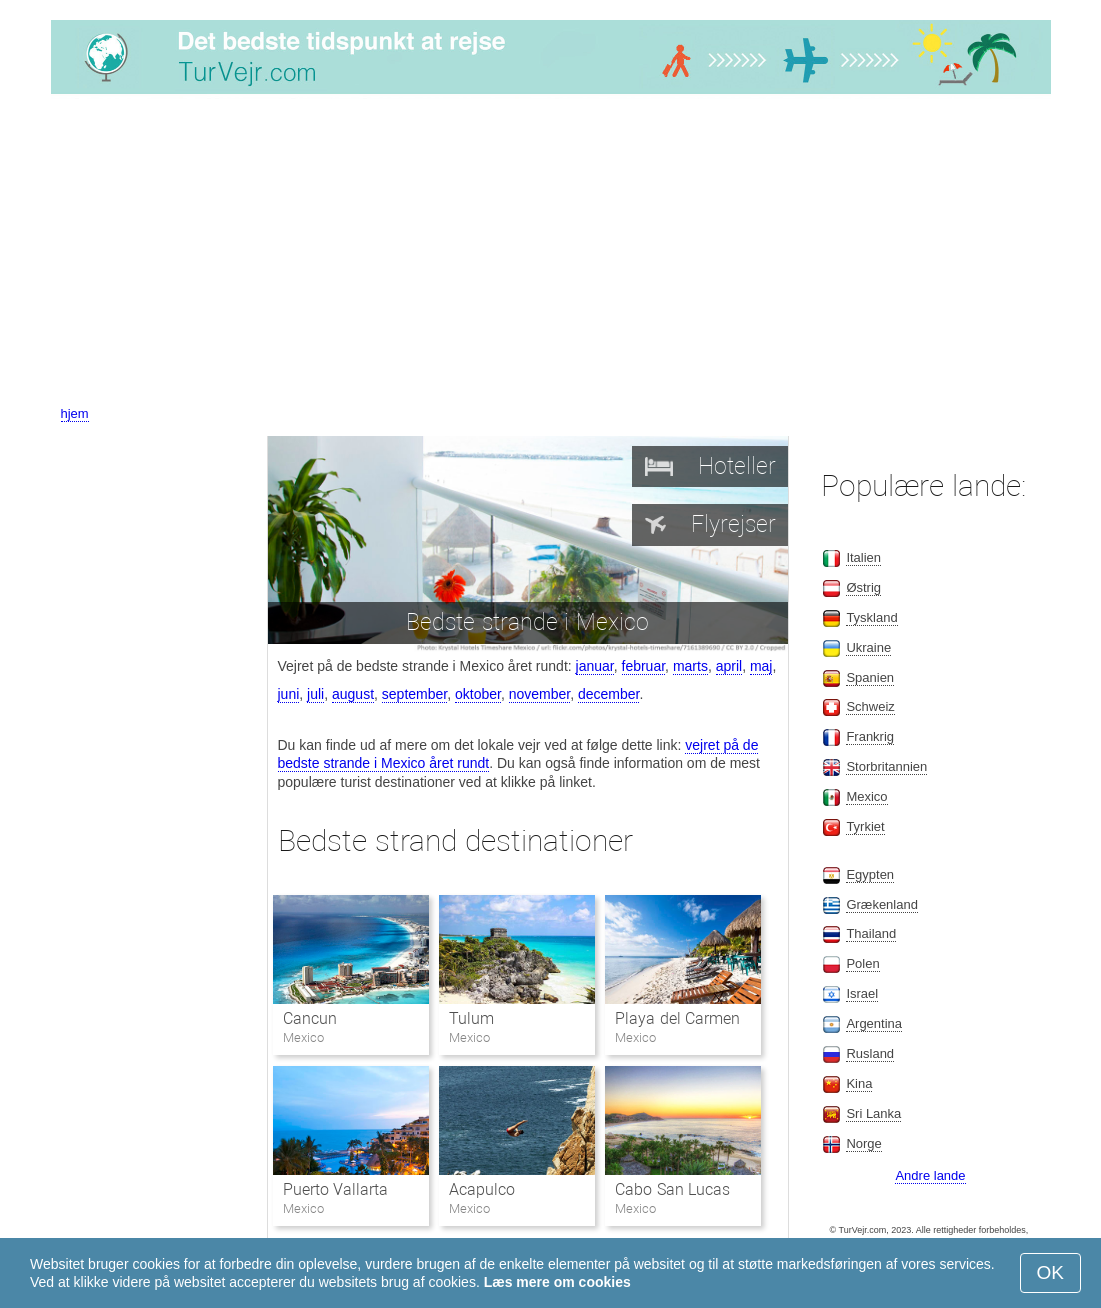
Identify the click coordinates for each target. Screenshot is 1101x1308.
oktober (478, 694)
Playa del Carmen (677, 1018)
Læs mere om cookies (557, 1282)
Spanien (870, 677)
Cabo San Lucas (672, 1189)
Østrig (863, 587)
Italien (863, 557)
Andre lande (930, 1175)
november (539, 694)
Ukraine (868, 647)
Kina (859, 1083)
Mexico (866, 796)
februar (644, 666)
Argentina (874, 1023)
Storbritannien (886, 766)
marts (690, 666)
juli (315, 694)
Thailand (871, 933)
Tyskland (871, 617)
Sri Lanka (873, 1113)
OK (1050, 1272)
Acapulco (482, 1189)
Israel (862, 993)
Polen (862, 963)
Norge (863, 1143)
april (729, 666)
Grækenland (882, 904)
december (608, 694)
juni (289, 694)
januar (595, 666)
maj (761, 666)
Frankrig (870, 736)
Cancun (310, 1018)
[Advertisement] (550, 253)
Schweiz (870, 706)
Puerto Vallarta (335, 1189)
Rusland (870, 1053)
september (414, 694)
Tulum (471, 1018)
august (353, 694)
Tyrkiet (865, 826)
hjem (75, 413)
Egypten (870, 874)
